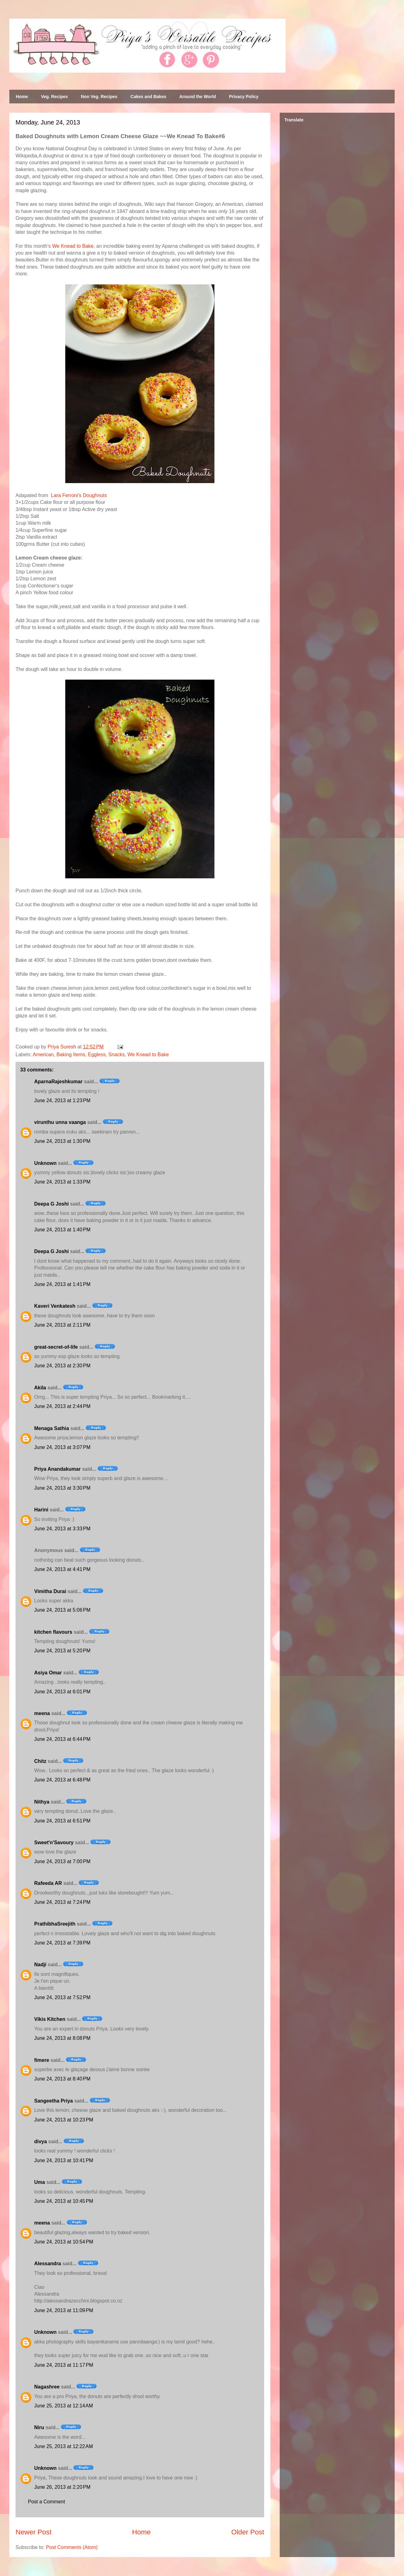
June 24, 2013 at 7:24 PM (62, 1902)
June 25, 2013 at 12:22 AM (63, 2446)
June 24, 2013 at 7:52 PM (62, 1997)
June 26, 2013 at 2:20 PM (62, 2487)
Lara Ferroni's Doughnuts (79, 495)
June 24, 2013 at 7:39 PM (62, 1942)
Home (22, 96)
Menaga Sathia (51, 1428)
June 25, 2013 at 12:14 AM (63, 2405)
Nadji (40, 1964)
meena (42, 1713)
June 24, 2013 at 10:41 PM (63, 2160)
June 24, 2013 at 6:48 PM (62, 1779)
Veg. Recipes (54, 96)
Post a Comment (46, 2501)
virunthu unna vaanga (60, 1122)
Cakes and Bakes (148, 96)
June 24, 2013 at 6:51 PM (62, 1820)
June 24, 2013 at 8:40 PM (62, 2078)
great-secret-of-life (56, 1347)
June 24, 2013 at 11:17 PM (63, 2365)
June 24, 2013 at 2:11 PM (62, 1325)
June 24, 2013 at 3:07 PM (62, 1447)
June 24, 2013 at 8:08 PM (62, 2038)
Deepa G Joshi (51, 1204)
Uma (39, 2182)
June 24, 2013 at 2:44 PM (62, 1406)
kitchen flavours (53, 1632)
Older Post (247, 2532)
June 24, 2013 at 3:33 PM (62, 1528)
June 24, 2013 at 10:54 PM (63, 2241)
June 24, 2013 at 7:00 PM (62, 1861)
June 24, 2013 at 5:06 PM (62, 1610)
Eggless (97, 1054)
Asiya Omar (48, 1672)
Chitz (40, 1761)
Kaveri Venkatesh (55, 1306)
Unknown (45, 1163)
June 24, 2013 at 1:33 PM (62, 1181)
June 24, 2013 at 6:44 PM (62, 1739)
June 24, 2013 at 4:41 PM (62, 1569)
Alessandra (47, 2263)
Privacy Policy (244, 96)
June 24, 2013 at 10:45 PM (63, 2201)
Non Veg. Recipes (99, 96)
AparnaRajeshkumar (58, 1081)
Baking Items (71, 1054)
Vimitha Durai (50, 1591)
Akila (40, 1387)
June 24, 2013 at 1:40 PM (62, 1229)
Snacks (116, 1054)
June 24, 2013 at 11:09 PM (63, 2310)
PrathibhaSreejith (54, 1923)
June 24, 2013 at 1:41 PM (62, 1284)
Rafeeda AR (48, 1883)
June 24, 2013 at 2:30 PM (62, 1365)
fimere (41, 2060)
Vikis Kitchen (49, 2019)
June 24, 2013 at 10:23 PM (63, 2119)
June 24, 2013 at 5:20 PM (62, 1650)
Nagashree (47, 2386)
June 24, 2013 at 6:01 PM (62, 1691)
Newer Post (34, 2532)
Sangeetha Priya (53, 2100)
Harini (41, 1509)
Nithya (41, 1801)
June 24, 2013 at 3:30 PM (62, 1488)
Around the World (197, 96)
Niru (39, 2427)
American (43, 1054)
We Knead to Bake (73, 246)
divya (40, 2141)
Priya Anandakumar (57, 1469)
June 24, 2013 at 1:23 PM (62, 1100)
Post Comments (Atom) (72, 2547)
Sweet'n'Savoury (54, 1842)
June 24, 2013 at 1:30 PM (62, 1141)
